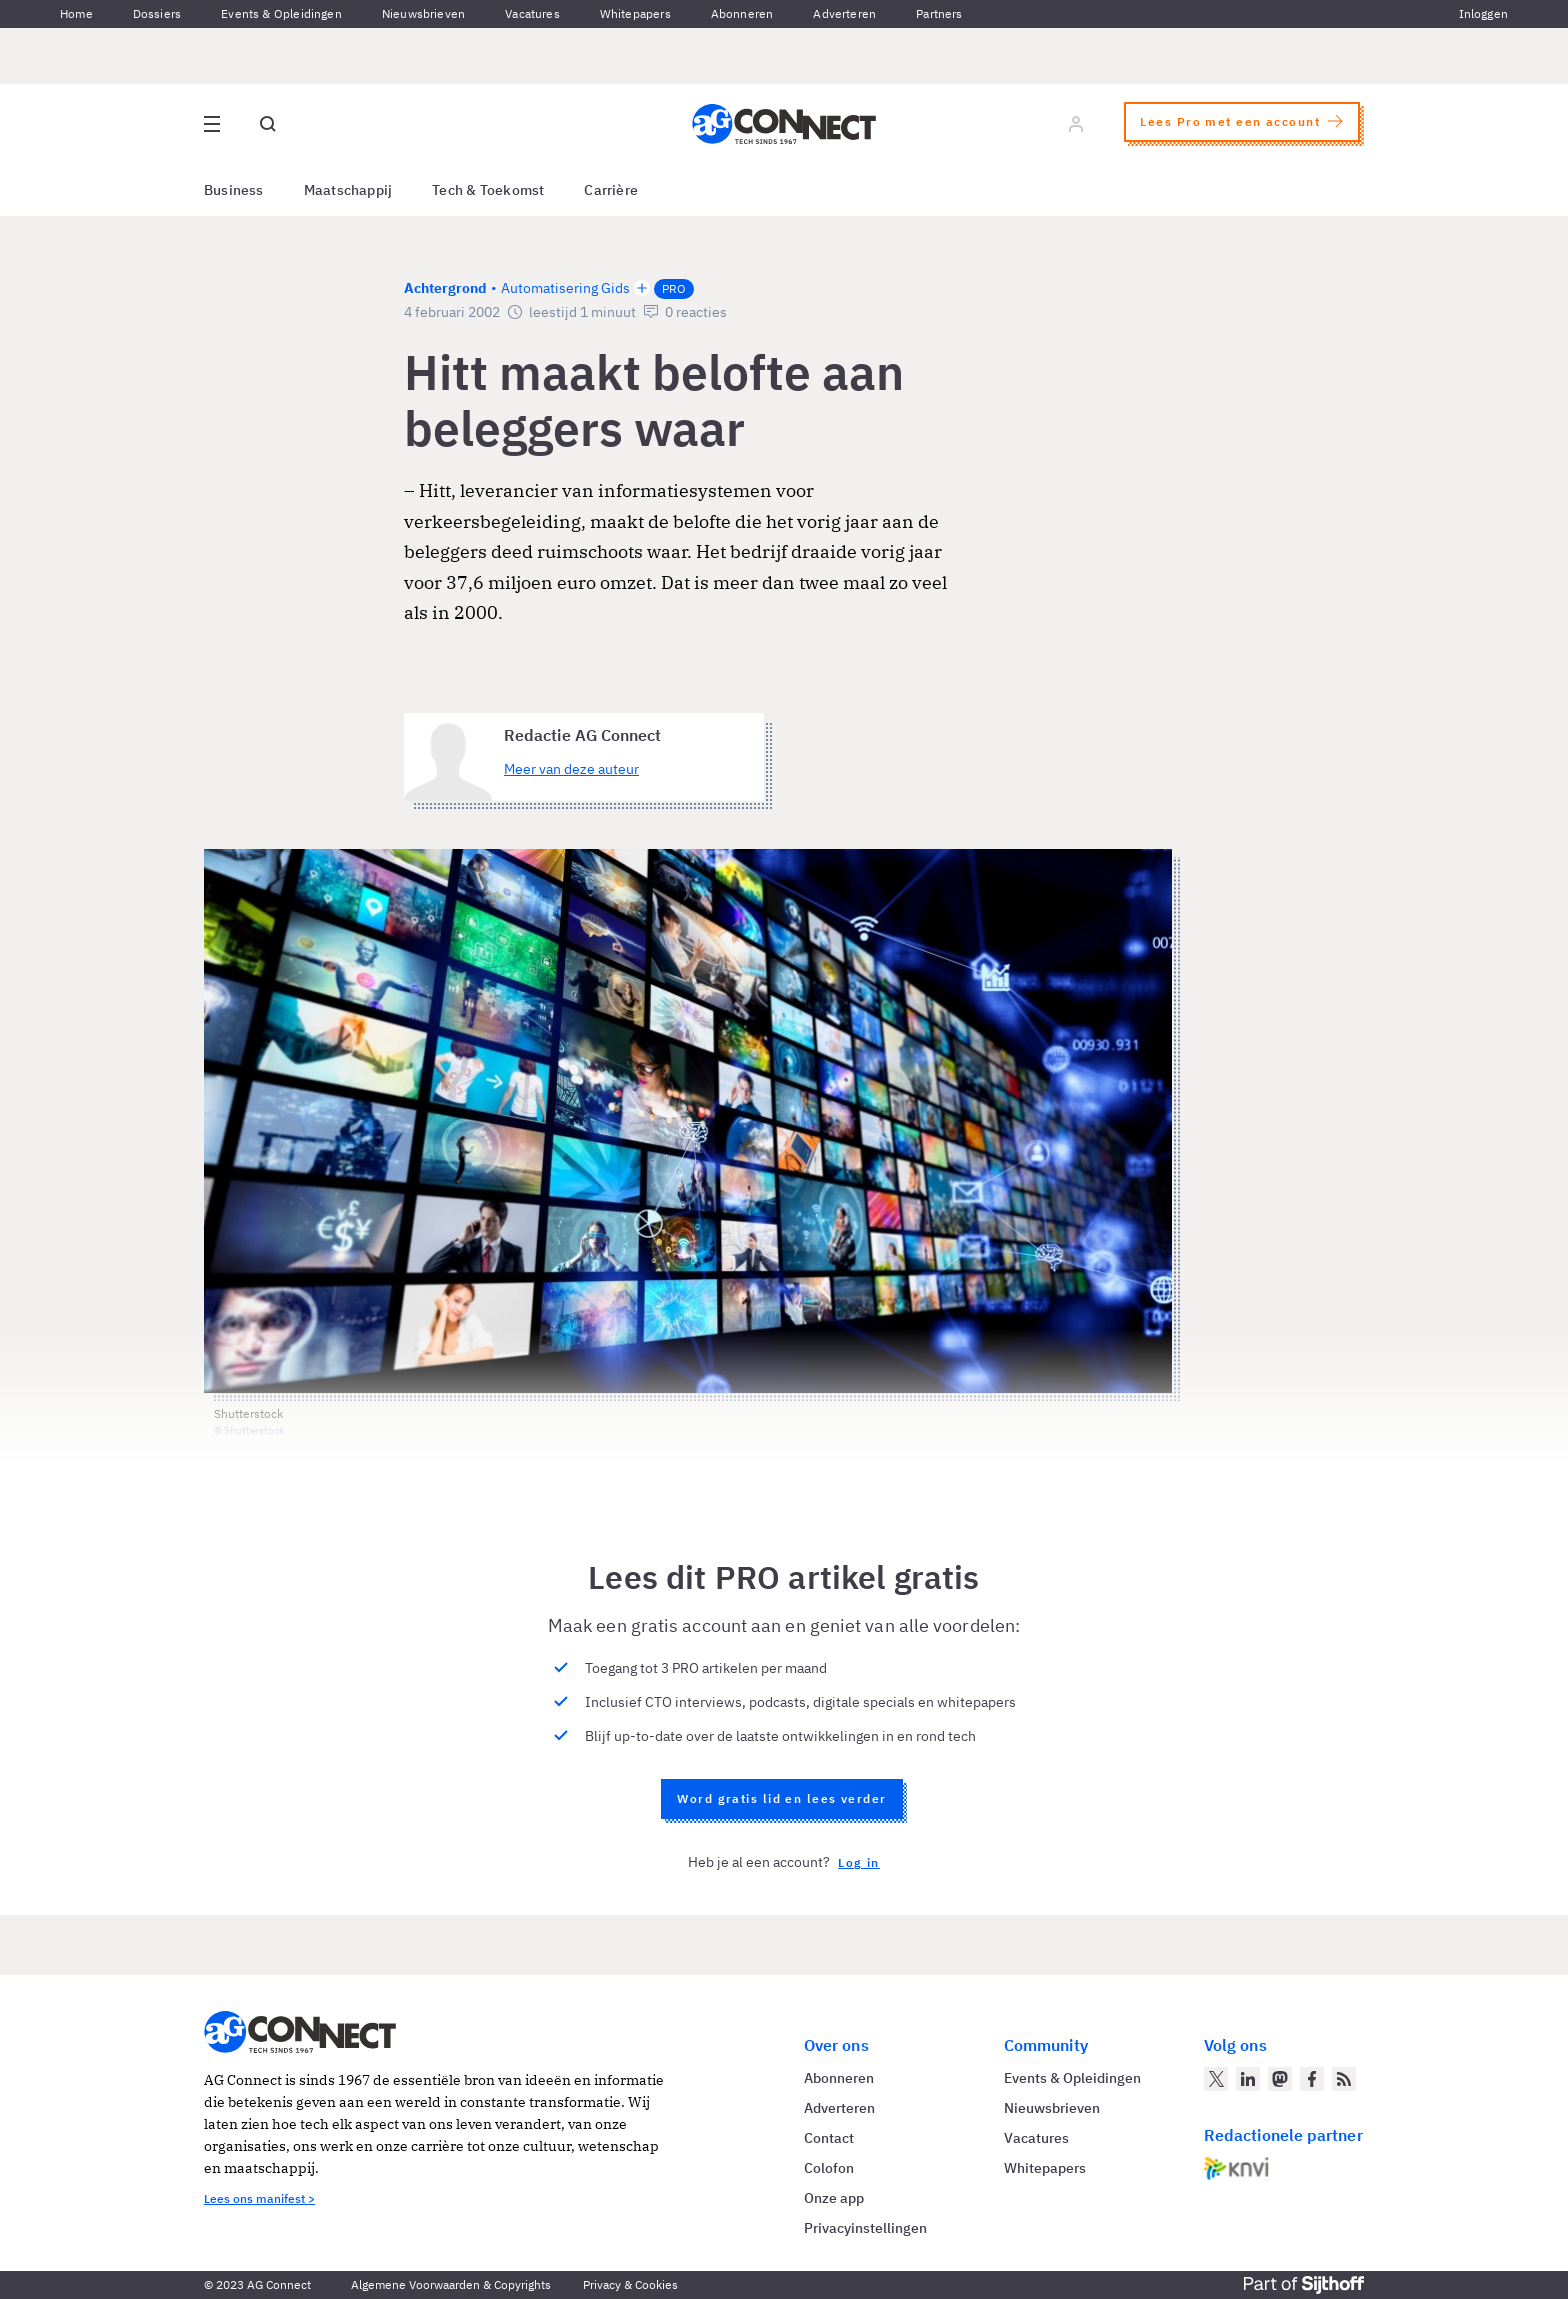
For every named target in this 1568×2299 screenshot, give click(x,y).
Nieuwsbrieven (423, 13)
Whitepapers (635, 13)
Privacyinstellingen (865, 2228)
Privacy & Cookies (630, 2284)
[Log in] (1076, 124)
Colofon (829, 2168)
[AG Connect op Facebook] (1312, 2079)
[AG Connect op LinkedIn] (1248, 2079)
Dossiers (157, 13)
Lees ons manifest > (259, 2198)
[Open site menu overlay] (212, 124)
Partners (939, 13)
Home (76, 13)
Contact (829, 2138)
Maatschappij (348, 190)
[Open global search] (268, 124)
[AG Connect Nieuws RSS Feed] (1344, 2079)
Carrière (611, 190)
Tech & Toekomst (488, 190)
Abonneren (742, 13)
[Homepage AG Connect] (784, 124)
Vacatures (532, 13)
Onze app (834, 2198)
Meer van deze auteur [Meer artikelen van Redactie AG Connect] (571, 769)
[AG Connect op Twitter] (1216, 2079)
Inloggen (1483, 13)
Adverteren (844, 13)
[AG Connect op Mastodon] (1280, 2079)
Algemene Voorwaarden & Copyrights (451, 2284)
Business (234, 190)
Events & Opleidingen (281, 13)
